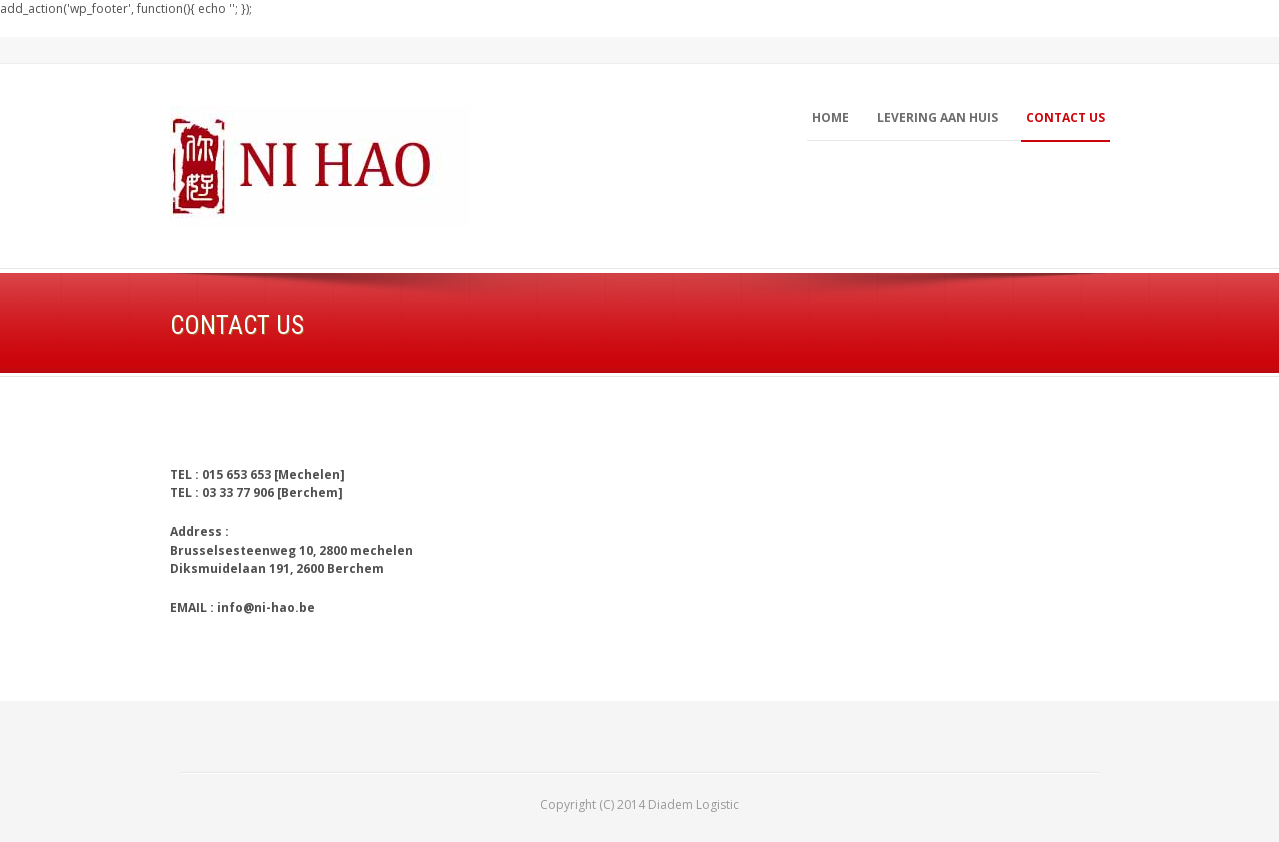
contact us (1065, 117)
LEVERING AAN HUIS (937, 117)
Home (830, 117)
